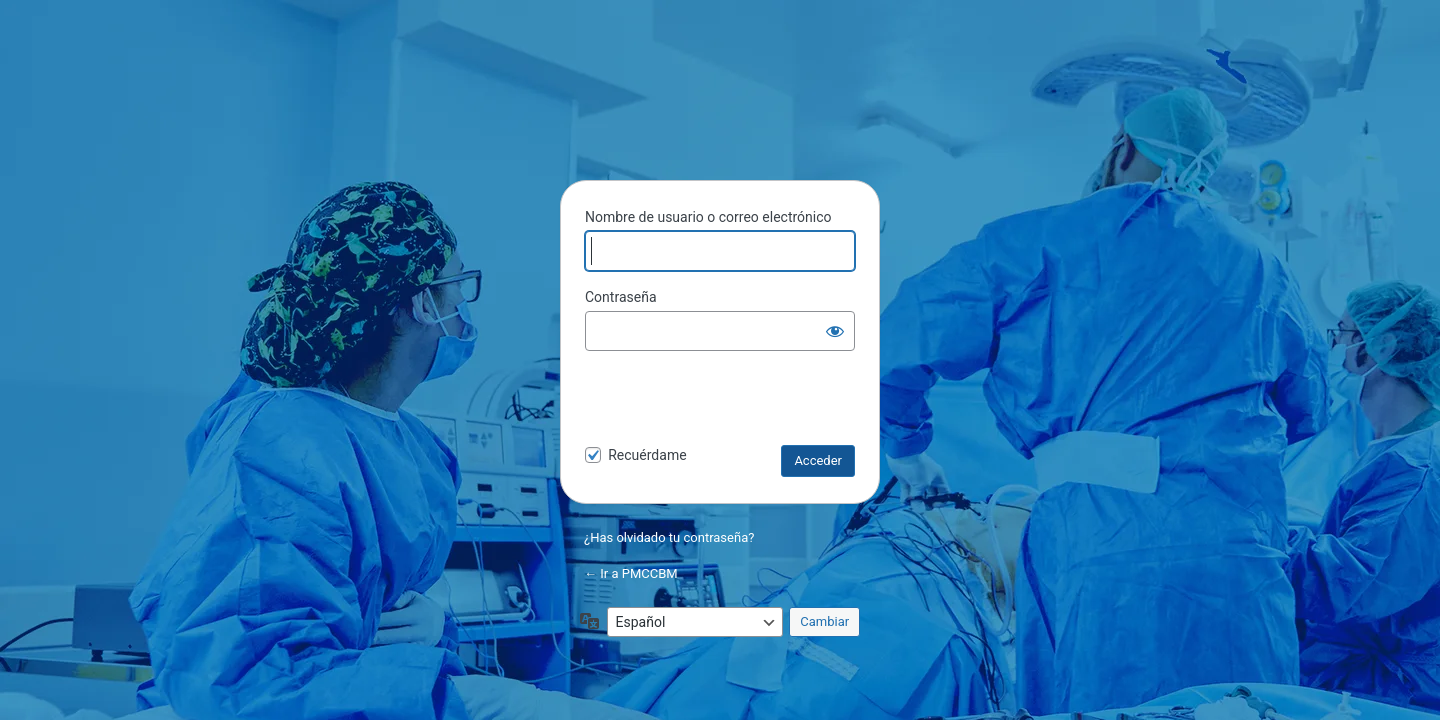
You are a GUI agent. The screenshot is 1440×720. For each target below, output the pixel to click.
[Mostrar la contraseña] (835, 331)
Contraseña (621, 297)
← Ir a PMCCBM (631, 573)
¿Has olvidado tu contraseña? (669, 537)
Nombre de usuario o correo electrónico (708, 217)
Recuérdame (647, 455)
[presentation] (722, 402)
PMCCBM (720, 114)
